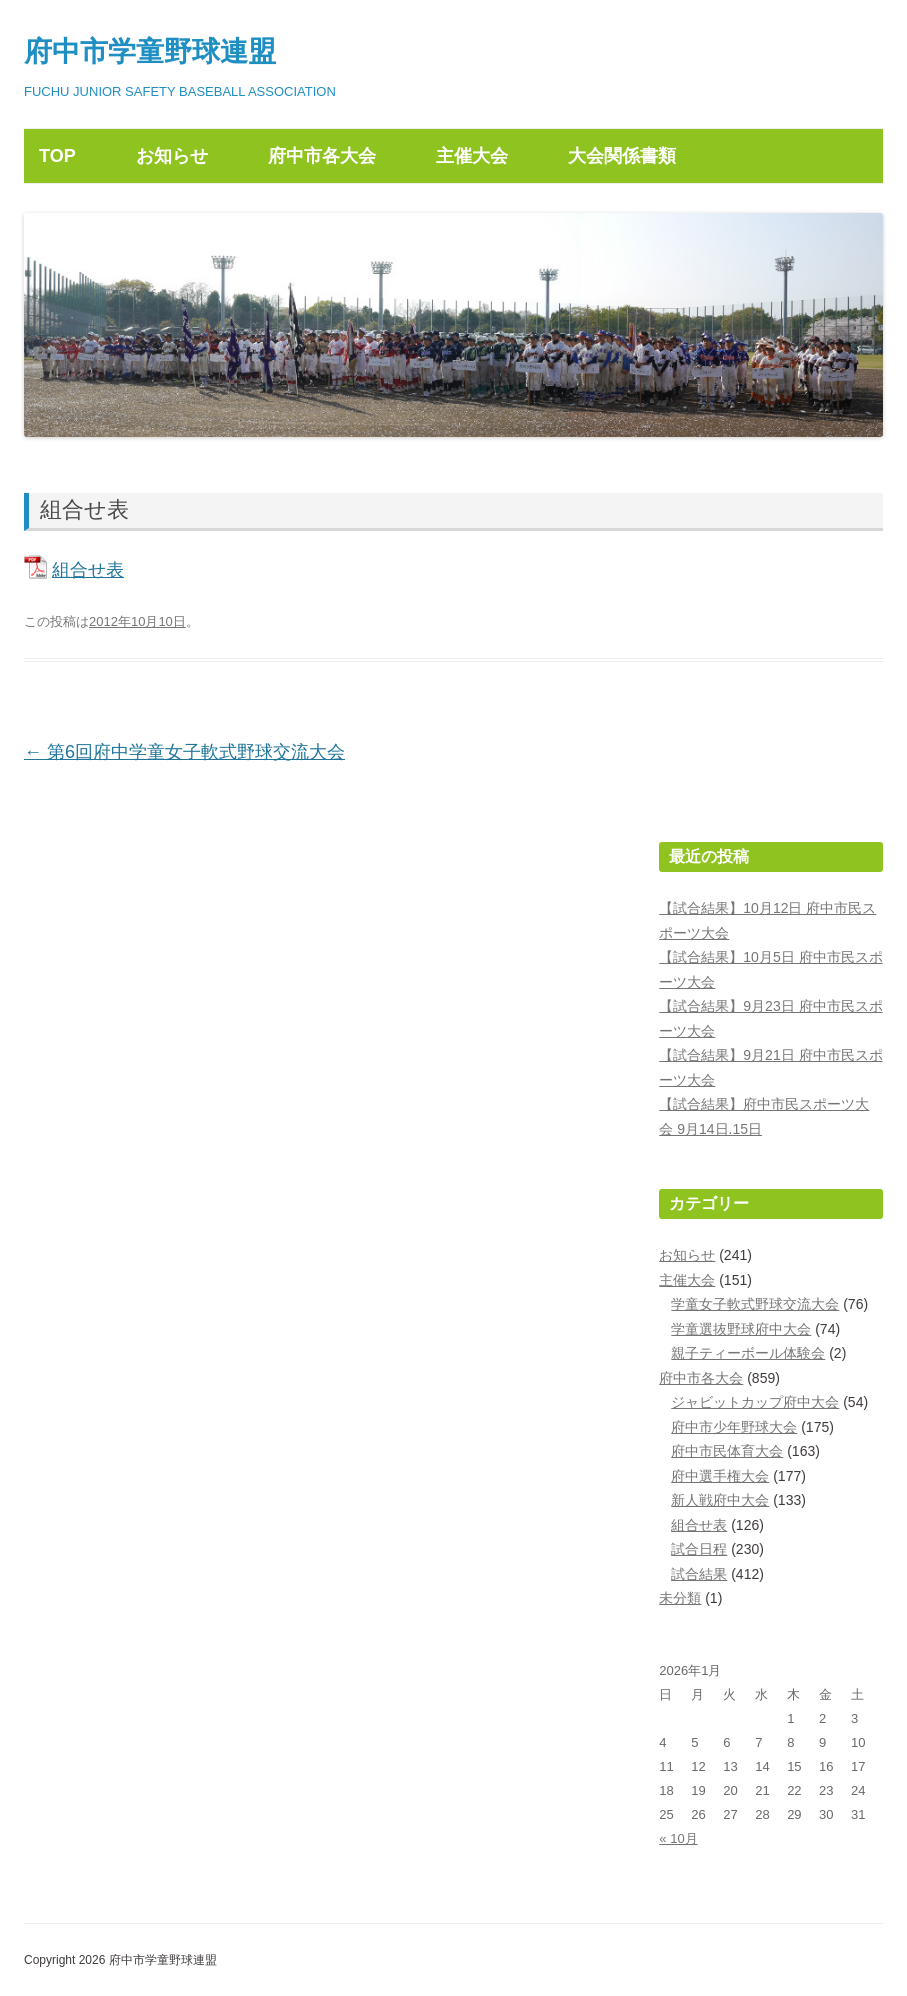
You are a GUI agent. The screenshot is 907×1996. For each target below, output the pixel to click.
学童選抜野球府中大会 (741, 1329)
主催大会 (472, 156)
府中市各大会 (322, 156)
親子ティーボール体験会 (748, 1353)
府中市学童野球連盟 (150, 51)
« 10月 (678, 1838)
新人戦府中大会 (720, 1500)
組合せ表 (88, 570)
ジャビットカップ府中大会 (755, 1402)
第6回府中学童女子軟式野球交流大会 (184, 752)
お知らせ (172, 156)
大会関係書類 (622, 156)
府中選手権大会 (720, 1476)
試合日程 (699, 1549)
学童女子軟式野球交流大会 (755, 1304)
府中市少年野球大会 (734, 1427)
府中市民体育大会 (727, 1451)
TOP (57, 156)
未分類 (680, 1598)
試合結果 (699, 1574)
